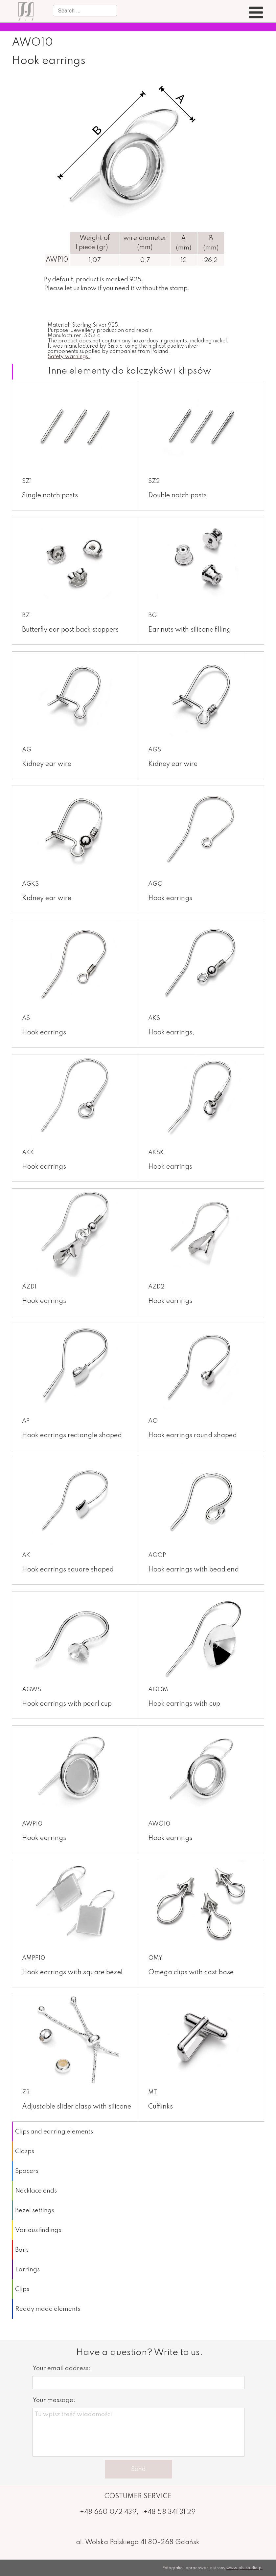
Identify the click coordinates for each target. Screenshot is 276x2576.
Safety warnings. (69, 356)
